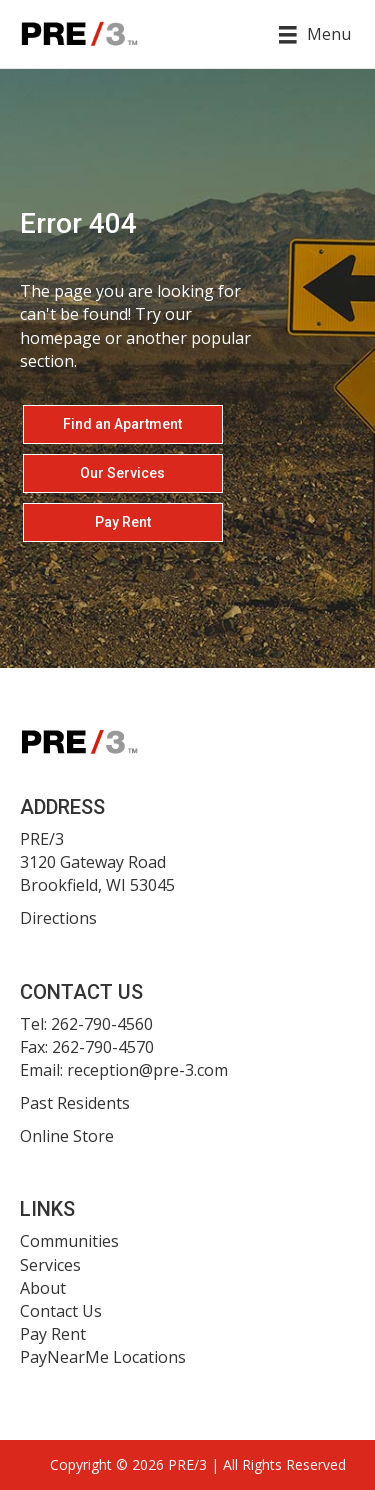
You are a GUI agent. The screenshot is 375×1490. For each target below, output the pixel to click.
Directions (58, 918)
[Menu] (315, 34)
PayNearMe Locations (103, 1357)
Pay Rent (53, 1334)
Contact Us (61, 1311)
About (43, 1288)
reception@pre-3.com (147, 1070)
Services (50, 1265)
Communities (69, 1241)
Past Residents (75, 1103)
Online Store (67, 1136)
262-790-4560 (102, 1024)
